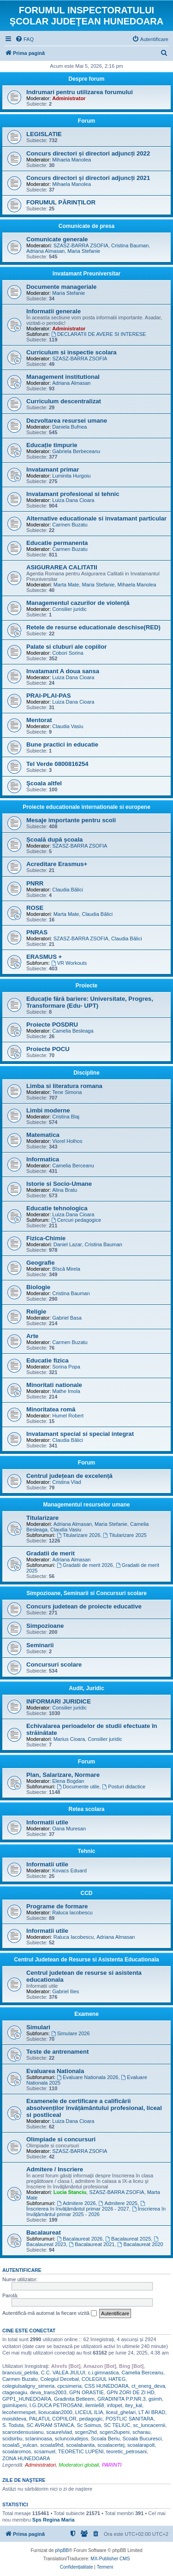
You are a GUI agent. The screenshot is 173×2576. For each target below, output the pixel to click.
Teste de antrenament (57, 2051)
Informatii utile (47, 1822)
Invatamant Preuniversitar (86, 273)
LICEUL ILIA (89, 2412)
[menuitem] (24, 39)
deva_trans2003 (48, 2392)
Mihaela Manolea (71, 159)
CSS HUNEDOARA (106, 2386)
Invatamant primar (52, 469)
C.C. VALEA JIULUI (63, 2372)
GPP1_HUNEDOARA (26, 2399)
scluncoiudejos (71, 2438)
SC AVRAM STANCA (50, 2425)
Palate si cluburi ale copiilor (66, 646)
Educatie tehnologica (57, 1208)
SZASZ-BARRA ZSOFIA (81, 245)
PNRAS (37, 932)
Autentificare (22, 2270)
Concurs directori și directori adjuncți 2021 (88, 177)
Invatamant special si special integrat (80, 1433)
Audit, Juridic (86, 1688)
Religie (36, 1311)
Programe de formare (57, 1906)
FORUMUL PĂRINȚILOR (60, 202)
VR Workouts (69, 963)
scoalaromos (16, 2451)
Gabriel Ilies (65, 1991)
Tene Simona (67, 1092)
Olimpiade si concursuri (60, 2139)
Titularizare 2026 (78, 1535)
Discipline (86, 1073)
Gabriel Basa (67, 1318)
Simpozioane (45, 1625)
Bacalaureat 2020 (140, 2244)
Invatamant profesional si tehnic (72, 493)
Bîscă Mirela (66, 1269)
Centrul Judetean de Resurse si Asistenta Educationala (86, 1959)
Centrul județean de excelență (69, 1475)
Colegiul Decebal (60, 2379)
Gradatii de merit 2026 (85, 1565)
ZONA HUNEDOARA (26, 2458)
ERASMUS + (44, 956)
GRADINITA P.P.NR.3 (121, 2399)
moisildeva (14, 2418)
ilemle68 (94, 2405)
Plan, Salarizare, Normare (63, 1774)
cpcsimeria (69, 2386)
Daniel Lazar (68, 1244)
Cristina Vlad (66, 1482)
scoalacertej (111, 2445)
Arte (32, 1336)
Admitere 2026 (76, 2203)
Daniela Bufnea (69, 427)
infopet (114, 2405)
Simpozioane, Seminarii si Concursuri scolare (86, 1593)
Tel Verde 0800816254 (57, 763)
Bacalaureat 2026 (79, 2238)
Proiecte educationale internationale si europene (86, 807)
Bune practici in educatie (62, 744)
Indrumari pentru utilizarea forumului (79, 92)
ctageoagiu (14, 2392)
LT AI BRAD (151, 2412)
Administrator (68, 98)
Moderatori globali (79, 2465)
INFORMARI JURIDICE (58, 1701)
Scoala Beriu (105, 2438)
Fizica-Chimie (46, 1238)
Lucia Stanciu (70, 2192)
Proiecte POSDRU (52, 1024)
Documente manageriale (61, 286)
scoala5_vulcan (19, 2445)
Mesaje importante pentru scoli (71, 820)
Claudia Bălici (67, 889)
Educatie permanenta (57, 542)
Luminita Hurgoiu (71, 475)
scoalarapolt (141, 2445)
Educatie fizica (47, 1360)
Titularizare (42, 1517)
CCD (87, 1893)
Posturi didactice (124, 1786)
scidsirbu (12, 2438)
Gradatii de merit (50, 1553)
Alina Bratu (64, 1190)
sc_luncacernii (149, 2425)
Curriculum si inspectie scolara (71, 352)
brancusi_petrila (20, 2372)
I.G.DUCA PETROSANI (56, 2405)
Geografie (40, 1262)
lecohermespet (19, 2412)
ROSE (34, 907)
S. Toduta (13, 2425)
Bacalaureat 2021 (91, 2244)
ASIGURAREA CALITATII (61, 567)
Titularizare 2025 (125, 1535)
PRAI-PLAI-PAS (48, 695)
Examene (86, 2014)
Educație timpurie (52, 445)
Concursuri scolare (54, 1664)
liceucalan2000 (55, 2412)
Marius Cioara (69, 1739)
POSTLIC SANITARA (130, 2418)
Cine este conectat (28, 2330)
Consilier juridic (69, 609)
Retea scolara (86, 1809)
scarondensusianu (22, 2432)
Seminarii (40, 1645)
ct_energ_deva (148, 2386)
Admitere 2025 (118, 2203)
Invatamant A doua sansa (62, 671)
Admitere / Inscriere (54, 2169)
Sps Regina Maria (53, 2519)
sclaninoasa (38, 2438)
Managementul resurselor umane (86, 1504)
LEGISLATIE (44, 134)
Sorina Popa (66, 1366)
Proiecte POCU (48, 1049)
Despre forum (86, 79)
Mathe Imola (66, 1391)
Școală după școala (54, 839)
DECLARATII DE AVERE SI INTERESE (98, 334)
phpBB (62, 2550)
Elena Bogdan (68, 1781)
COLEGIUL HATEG (103, 2379)
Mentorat (39, 720)
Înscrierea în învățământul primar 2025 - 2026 (96, 2211)
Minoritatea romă (50, 1409)
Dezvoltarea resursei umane (66, 420)
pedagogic (91, 2418)
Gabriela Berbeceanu (76, 451)
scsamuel (44, 2451)
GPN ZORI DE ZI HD (130, 2392)
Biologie (38, 1287)
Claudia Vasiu (67, 726)
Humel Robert (68, 1415)
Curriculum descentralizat (63, 401)
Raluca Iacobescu (72, 1912)
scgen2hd (86, 2432)
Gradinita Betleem (74, 2399)
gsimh (155, 2399)
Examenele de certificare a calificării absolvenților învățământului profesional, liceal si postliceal (94, 2108)
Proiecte (86, 985)
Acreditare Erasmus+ (56, 864)
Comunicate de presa (86, 226)
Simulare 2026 (70, 2033)
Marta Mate (66, 584)
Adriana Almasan (45, 251)
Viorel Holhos (67, 1141)
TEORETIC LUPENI (80, 2451)
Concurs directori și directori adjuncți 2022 (88, 153)
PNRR (34, 883)
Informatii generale (53, 311)
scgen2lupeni (115, 2432)
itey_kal (133, 2405)
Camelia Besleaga (72, 1031)
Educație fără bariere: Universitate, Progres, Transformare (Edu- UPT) (89, 1002)
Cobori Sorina (67, 653)
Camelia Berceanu (73, 1165)
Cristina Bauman (130, 245)
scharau (141, 2432)
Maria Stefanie (83, 251)
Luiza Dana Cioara (73, 500)
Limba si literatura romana (64, 1085)
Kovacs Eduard (69, 1870)
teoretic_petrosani (127, 2451)
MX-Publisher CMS (110, 2558)
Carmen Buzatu (69, 524)
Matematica (43, 1134)
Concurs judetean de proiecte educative (84, 1606)
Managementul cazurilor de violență (78, 602)
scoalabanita (80, 2445)
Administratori (40, 2465)
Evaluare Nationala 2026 (87, 2077)
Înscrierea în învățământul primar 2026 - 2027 (86, 2206)
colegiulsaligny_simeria (28, 2386)
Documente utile (78, 1786)
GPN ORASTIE (86, 2392)
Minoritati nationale (54, 1384)
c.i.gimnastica (103, 2372)
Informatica (42, 1159)
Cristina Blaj (65, 1116)
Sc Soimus (89, 2425)
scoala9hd (51, 2445)
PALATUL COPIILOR (53, 2418)
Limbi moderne (48, 1110)
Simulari (38, 2027)
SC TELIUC (117, 2425)
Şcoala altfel (44, 783)
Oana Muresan (69, 1828)
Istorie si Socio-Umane (59, 1183)
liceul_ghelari (121, 2412)
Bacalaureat (43, 2232)
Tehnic (86, 1851)
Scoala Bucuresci (142, 2438)
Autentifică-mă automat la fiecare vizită (49, 2313)
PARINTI (112, 2465)
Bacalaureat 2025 (128, 2238)
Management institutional (63, 376)
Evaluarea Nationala (55, 2071)
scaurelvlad (59, 2432)
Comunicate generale (57, 239)
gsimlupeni (14, 2405)
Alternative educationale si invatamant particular (96, 518)
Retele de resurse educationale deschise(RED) (93, 627)
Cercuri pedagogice (76, 1220)
